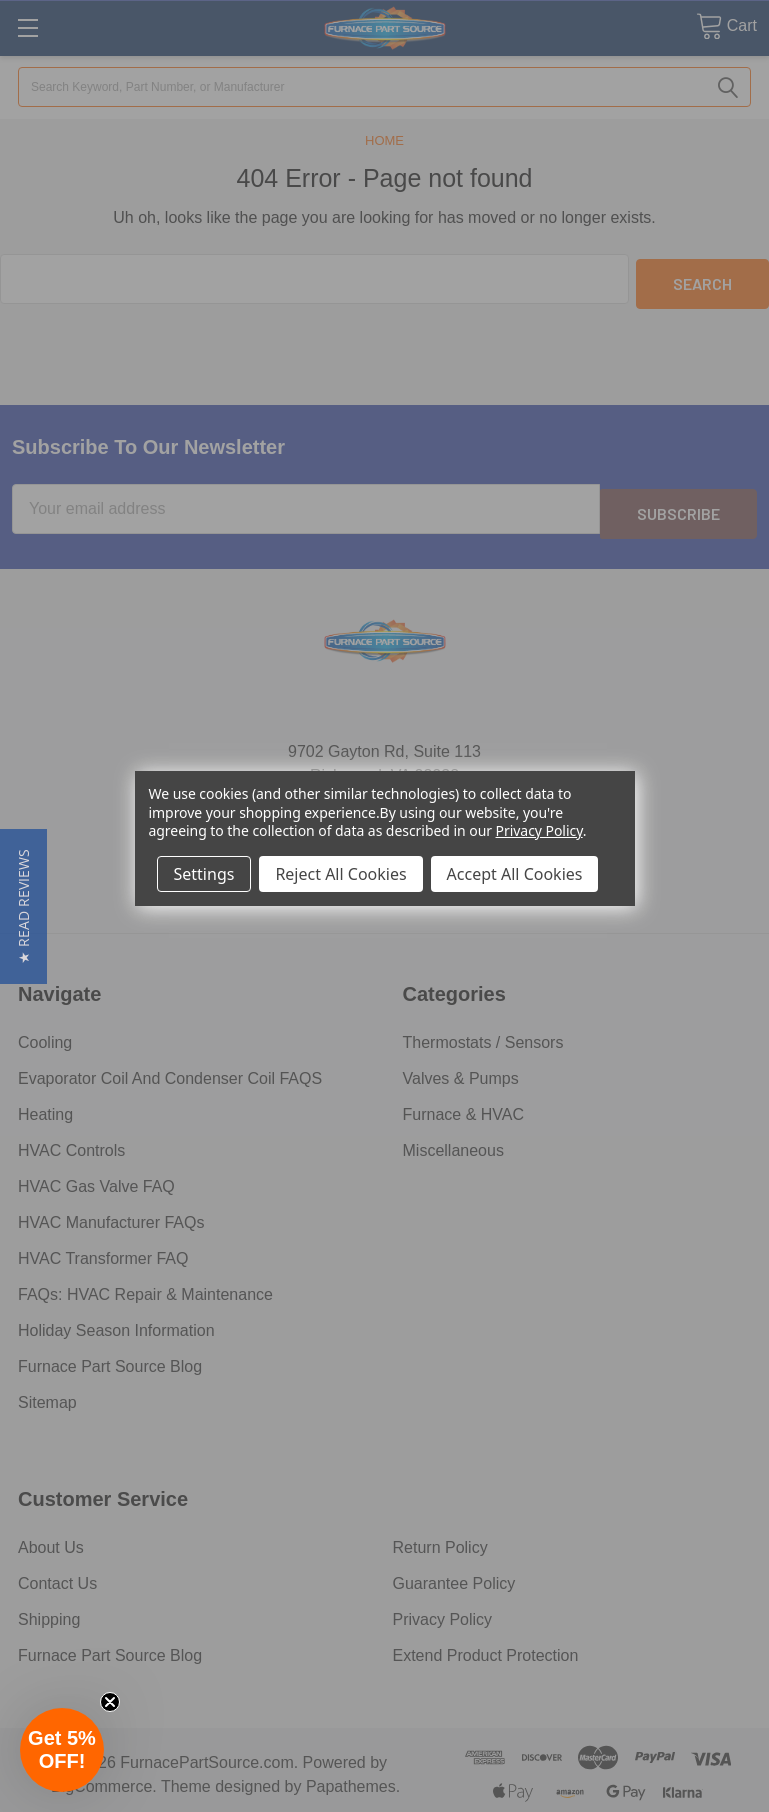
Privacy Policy (539, 830)
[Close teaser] (110, 1702)
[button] (23, 906)
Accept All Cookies (515, 874)
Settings (204, 874)
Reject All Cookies (340, 874)
